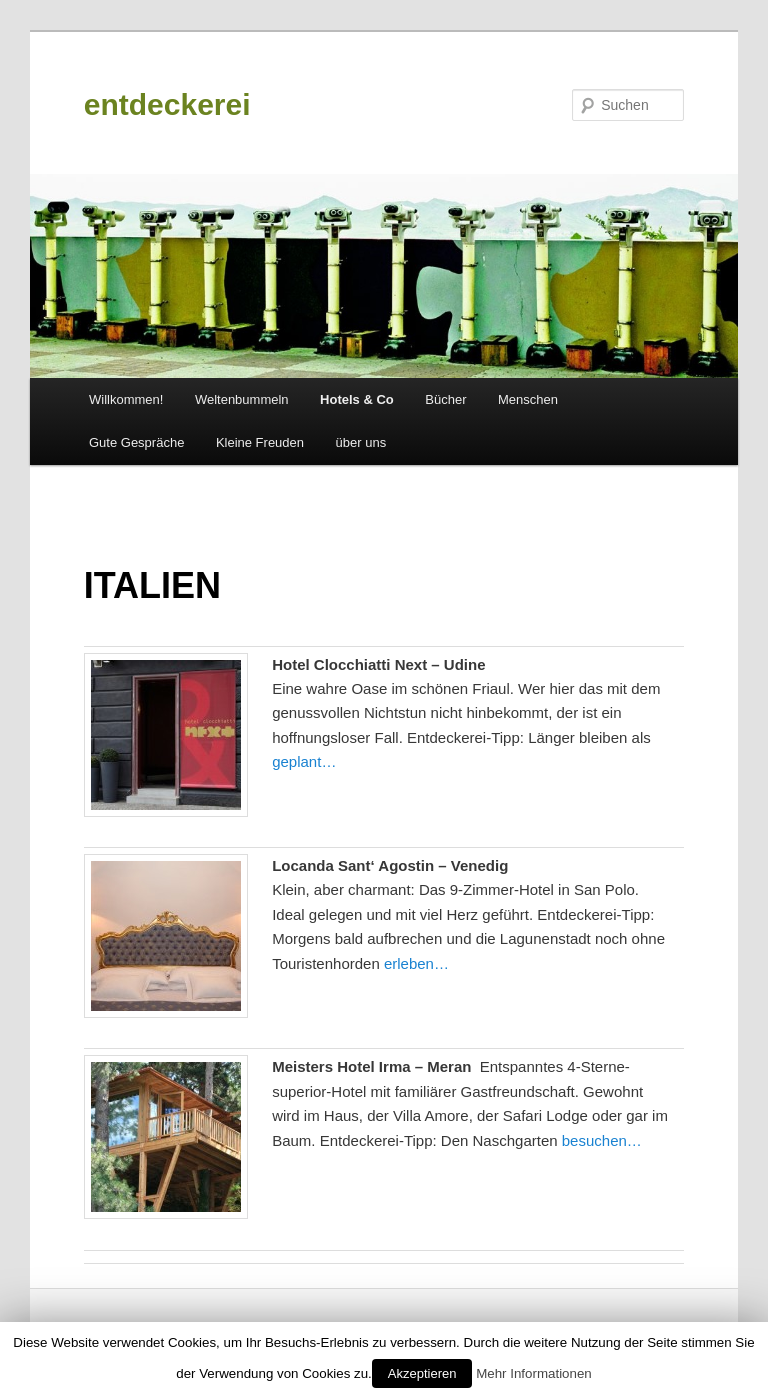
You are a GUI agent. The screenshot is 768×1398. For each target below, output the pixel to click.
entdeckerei (167, 104)
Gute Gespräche (136, 442)
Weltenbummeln (242, 399)
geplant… (304, 761)
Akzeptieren (422, 1373)
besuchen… (602, 1140)
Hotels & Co (357, 399)
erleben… (416, 963)
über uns (361, 442)
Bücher (445, 399)
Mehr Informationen (534, 1373)
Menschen (528, 399)
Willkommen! (126, 399)
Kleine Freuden (260, 442)
